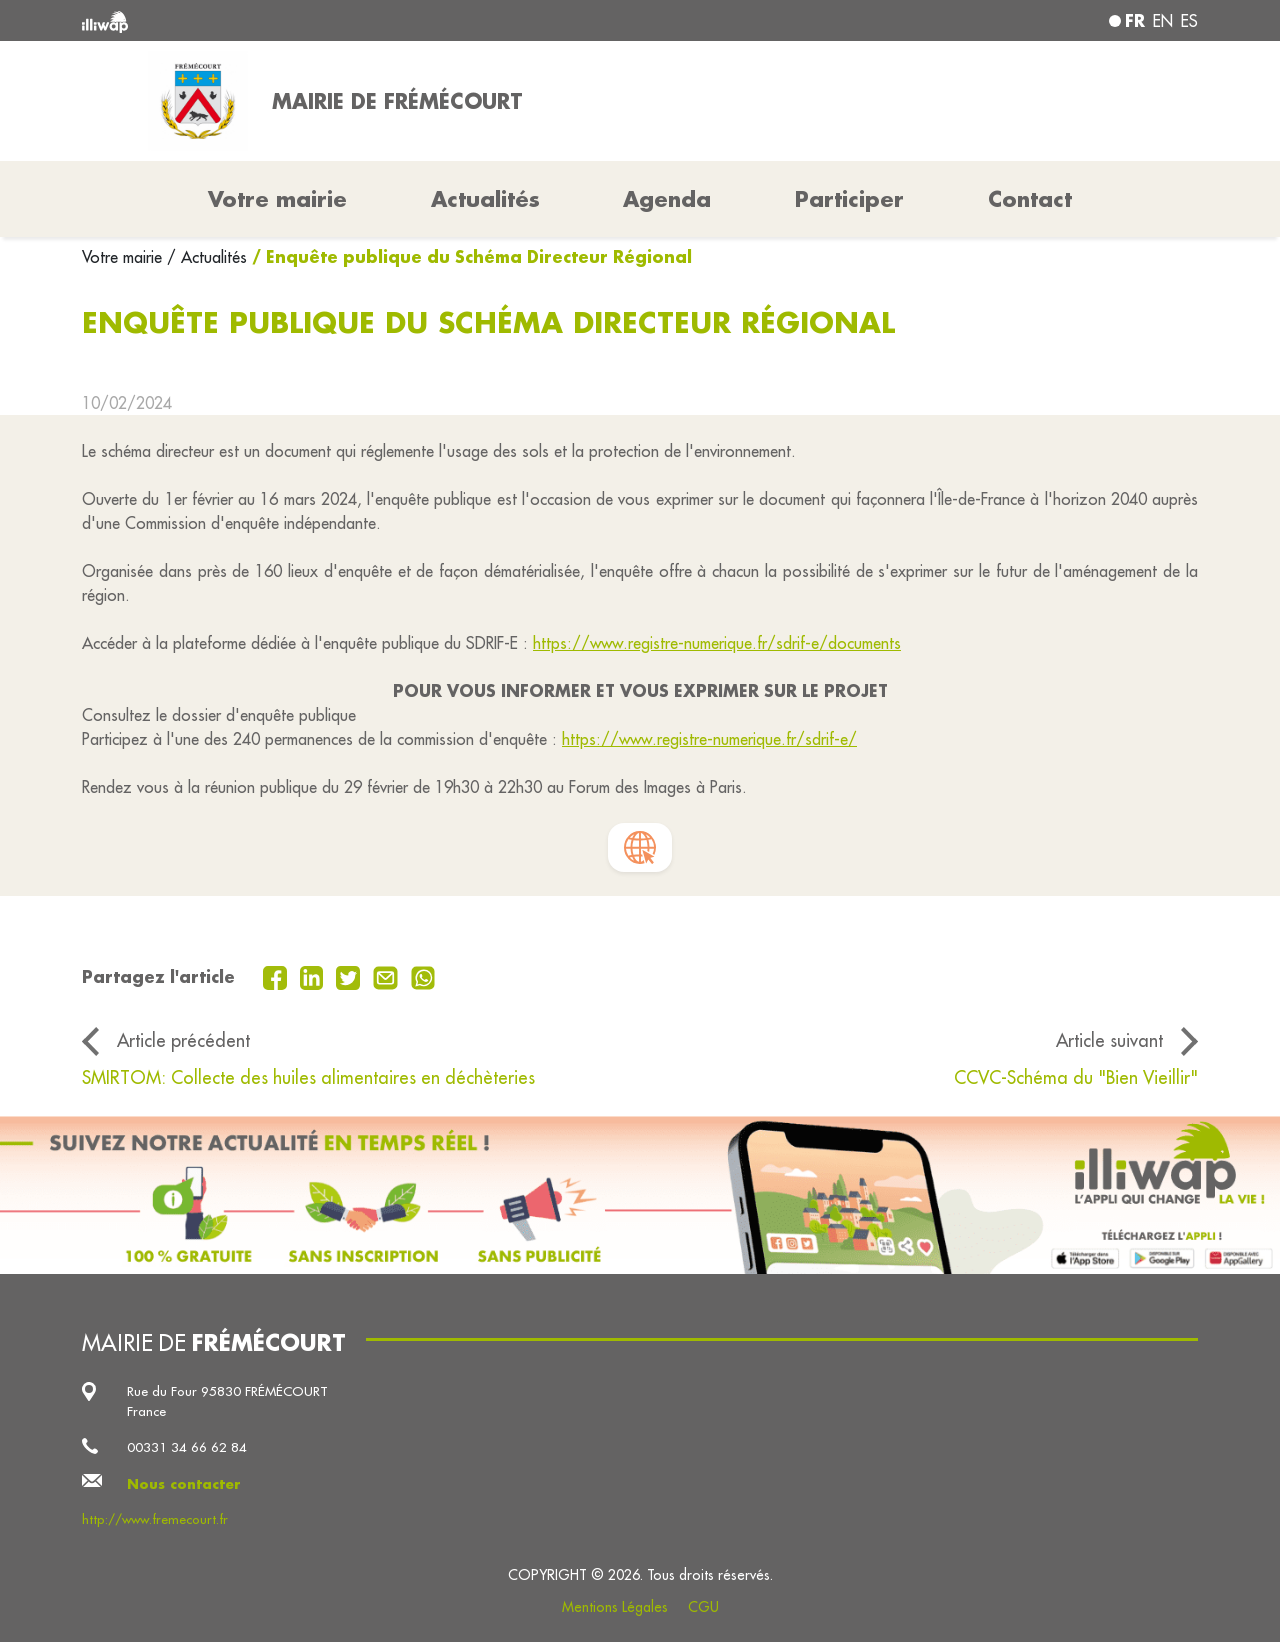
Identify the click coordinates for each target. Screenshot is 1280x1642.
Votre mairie (124, 257)
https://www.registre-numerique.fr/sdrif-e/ (709, 739)
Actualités (485, 199)
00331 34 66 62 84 (187, 1447)
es (1189, 21)
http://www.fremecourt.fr (155, 1519)
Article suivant (1109, 1040)
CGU (703, 1607)
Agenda (667, 199)
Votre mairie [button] (277, 199)
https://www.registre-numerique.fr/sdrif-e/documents (717, 643)
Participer (849, 199)
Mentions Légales (615, 1607)
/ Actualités (207, 257)
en (1163, 21)
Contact (1030, 199)
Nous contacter (184, 1483)
